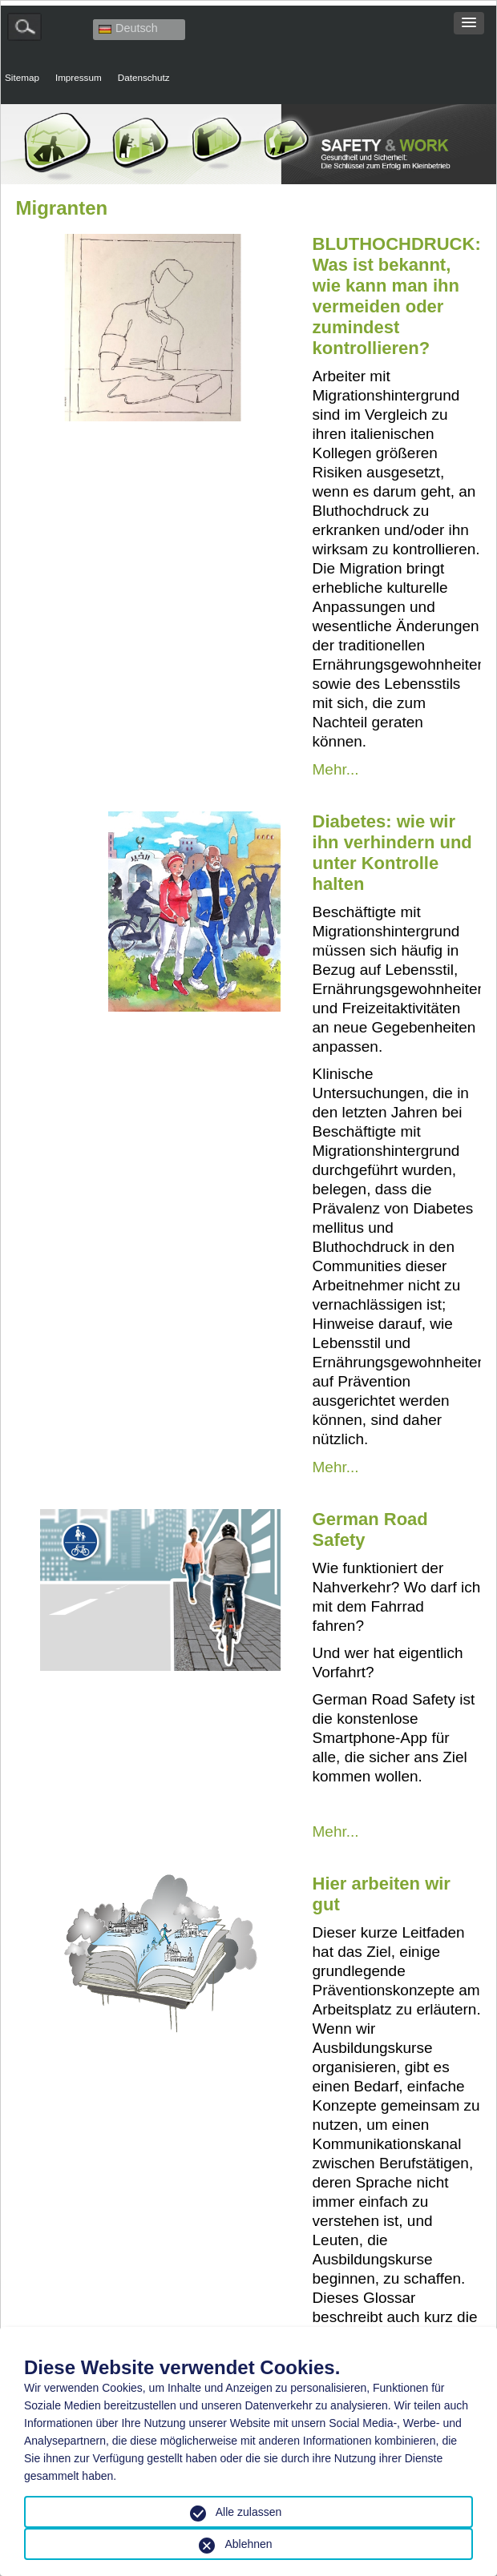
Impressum (78, 77)
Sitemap (22, 77)
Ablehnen (248, 2544)
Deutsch (128, 28)
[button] (469, 23)
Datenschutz (144, 77)
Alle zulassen (249, 2512)
